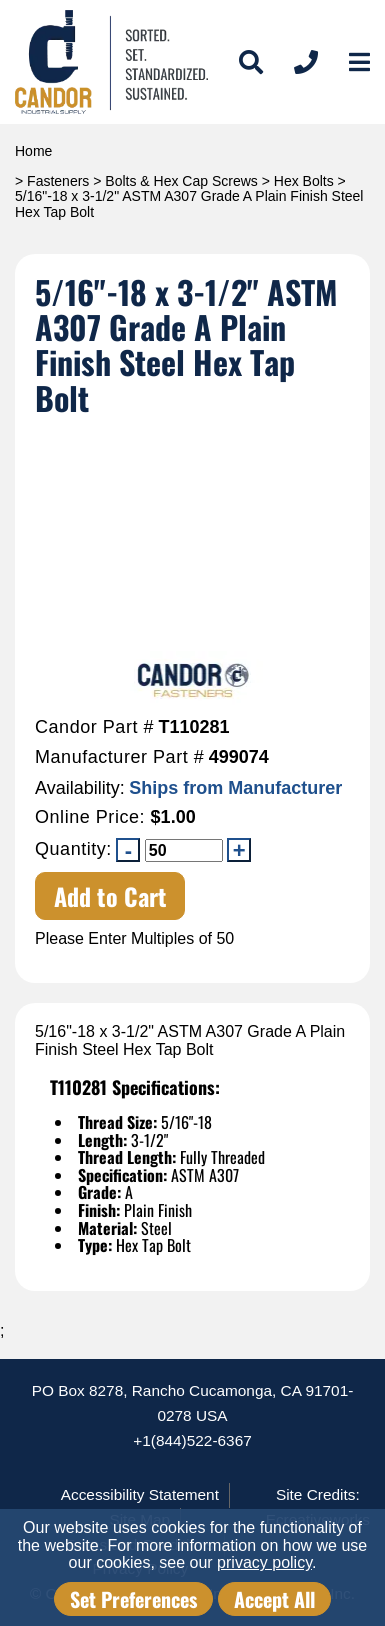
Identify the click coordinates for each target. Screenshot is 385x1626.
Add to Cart (110, 896)
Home (33, 151)
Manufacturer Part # (119, 757)
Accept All (274, 1599)
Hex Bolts (304, 181)
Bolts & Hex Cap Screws (181, 181)
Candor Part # (94, 727)
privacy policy (264, 1562)
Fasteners (58, 181)
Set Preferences (133, 1599)
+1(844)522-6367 (192, 1440)
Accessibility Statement (140, 1494)
